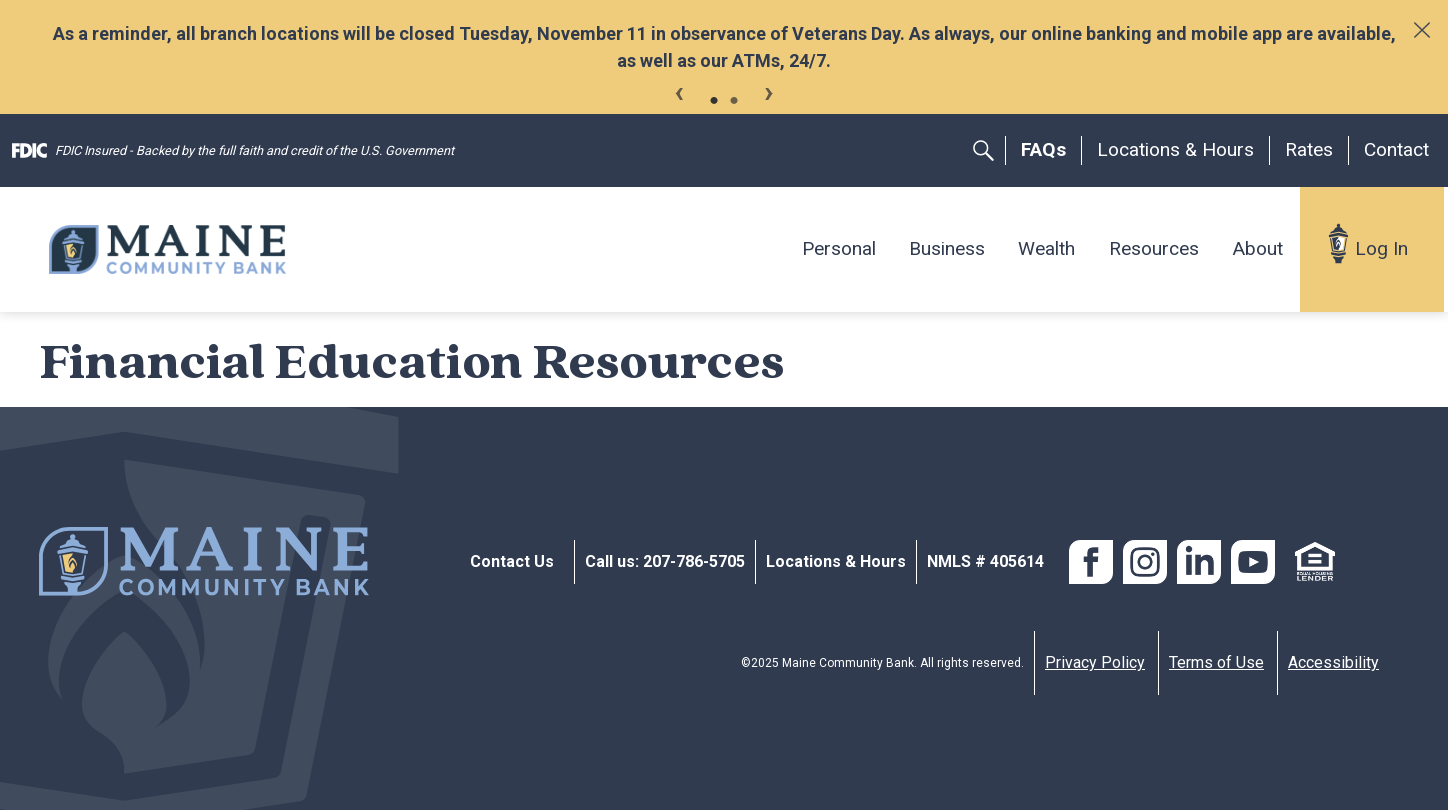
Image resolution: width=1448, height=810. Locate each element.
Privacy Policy (1095, 662)
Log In (1381, 248)
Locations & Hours (1175, 149)
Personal (839, 248)
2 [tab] (734, 101)
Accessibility (1333, 662)
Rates (1309, 149)
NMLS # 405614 (985, 561)
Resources (1154, 248)
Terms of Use (1216, 662)
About (1257, 248)
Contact (1396, 149)
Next (769, 90)
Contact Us (512, 561)
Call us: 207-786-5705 (665, 561)
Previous (679, 90)
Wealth (1046, 248)
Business (947, 248)
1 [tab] (714, 101)
